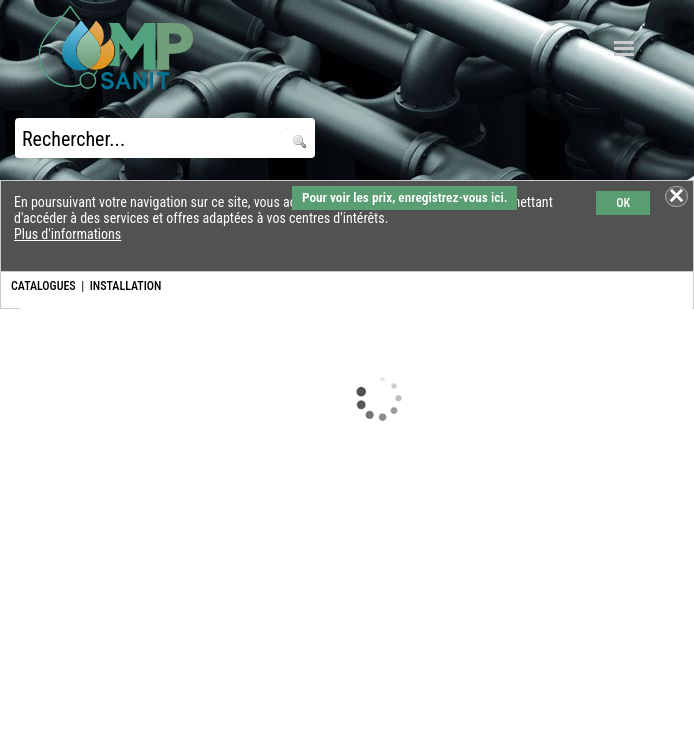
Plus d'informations (67, 234)
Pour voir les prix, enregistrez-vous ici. (404, 197)
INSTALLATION (126, 286)
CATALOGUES (43, 286)
